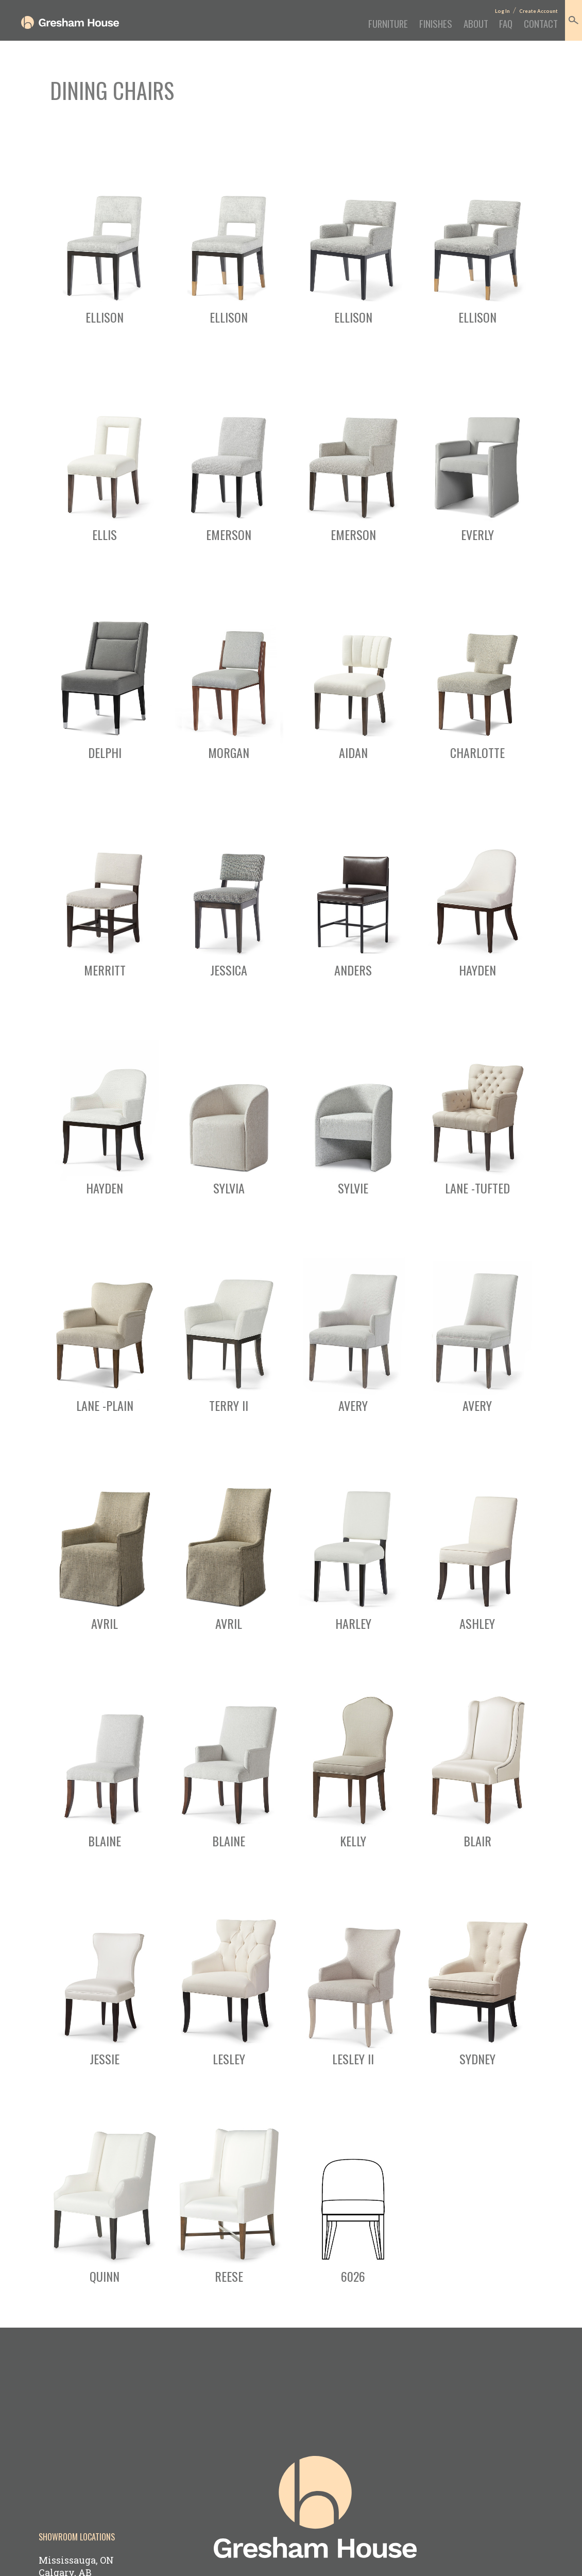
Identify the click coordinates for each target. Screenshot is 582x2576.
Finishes (408, 28)
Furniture (351, 28)
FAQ (492, 28)
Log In (493, 11)
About (455, 28)
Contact (533, 28)
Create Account (531, 11)
